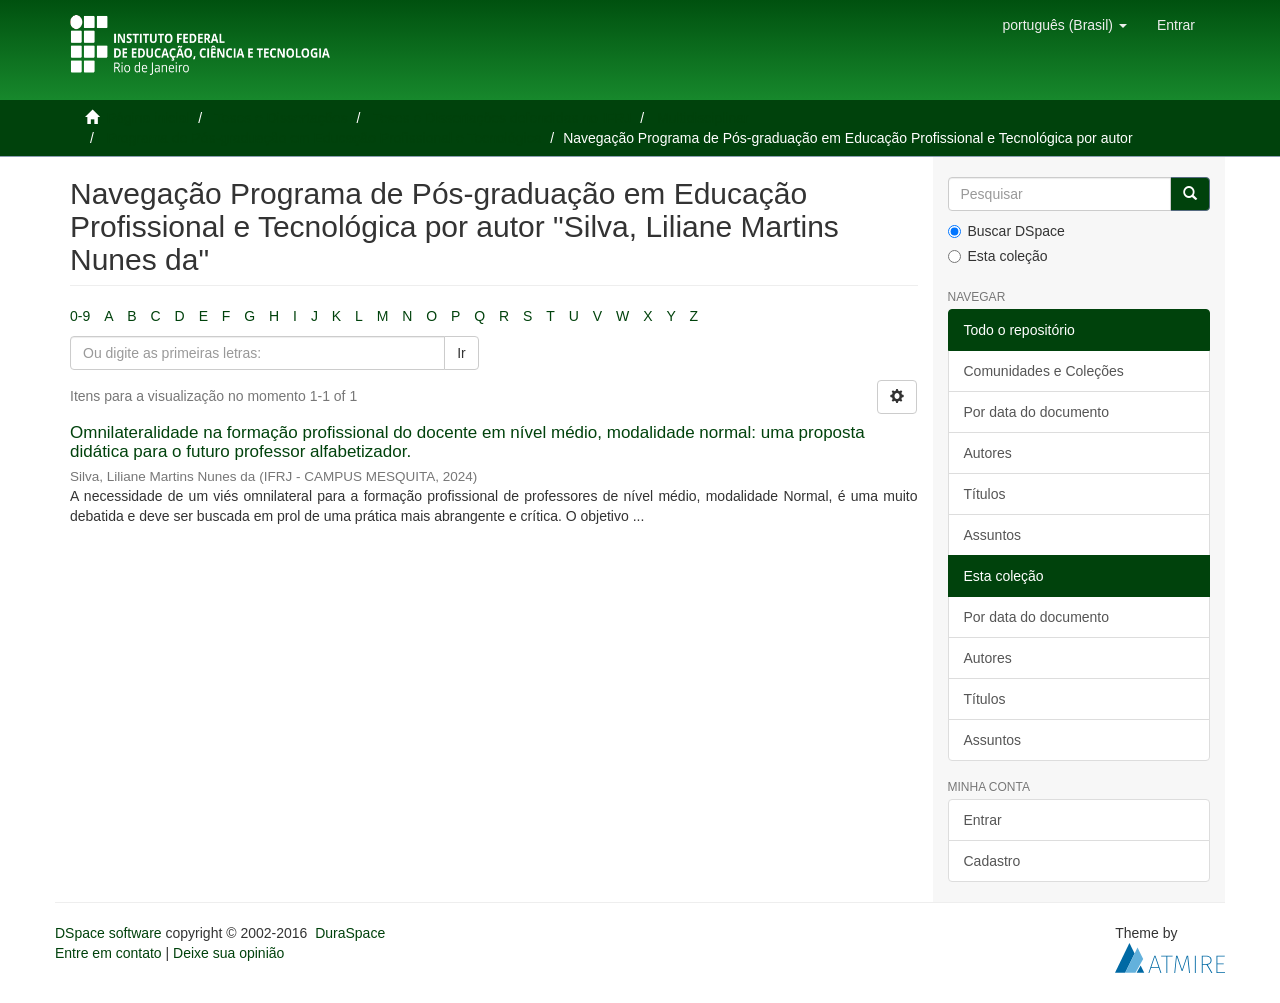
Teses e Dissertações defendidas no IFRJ (502, 118)
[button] (1064, 25)
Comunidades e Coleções (1044, 371)
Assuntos (993, 535)
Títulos (985, 494)
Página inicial (148, 118)
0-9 (80, 316)
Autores (988, 453)
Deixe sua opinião (228, 953)
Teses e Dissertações (281, 118)
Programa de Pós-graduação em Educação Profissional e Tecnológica (324, 138)
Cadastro (992, 861)
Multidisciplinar (703, 118)
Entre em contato (108, 953)
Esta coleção (998, 256)
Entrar (983, 820)
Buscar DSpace (1006, 231)
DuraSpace (350, 933)
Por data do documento (1037, 412)
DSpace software (108, 933)
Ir (461, 353)
